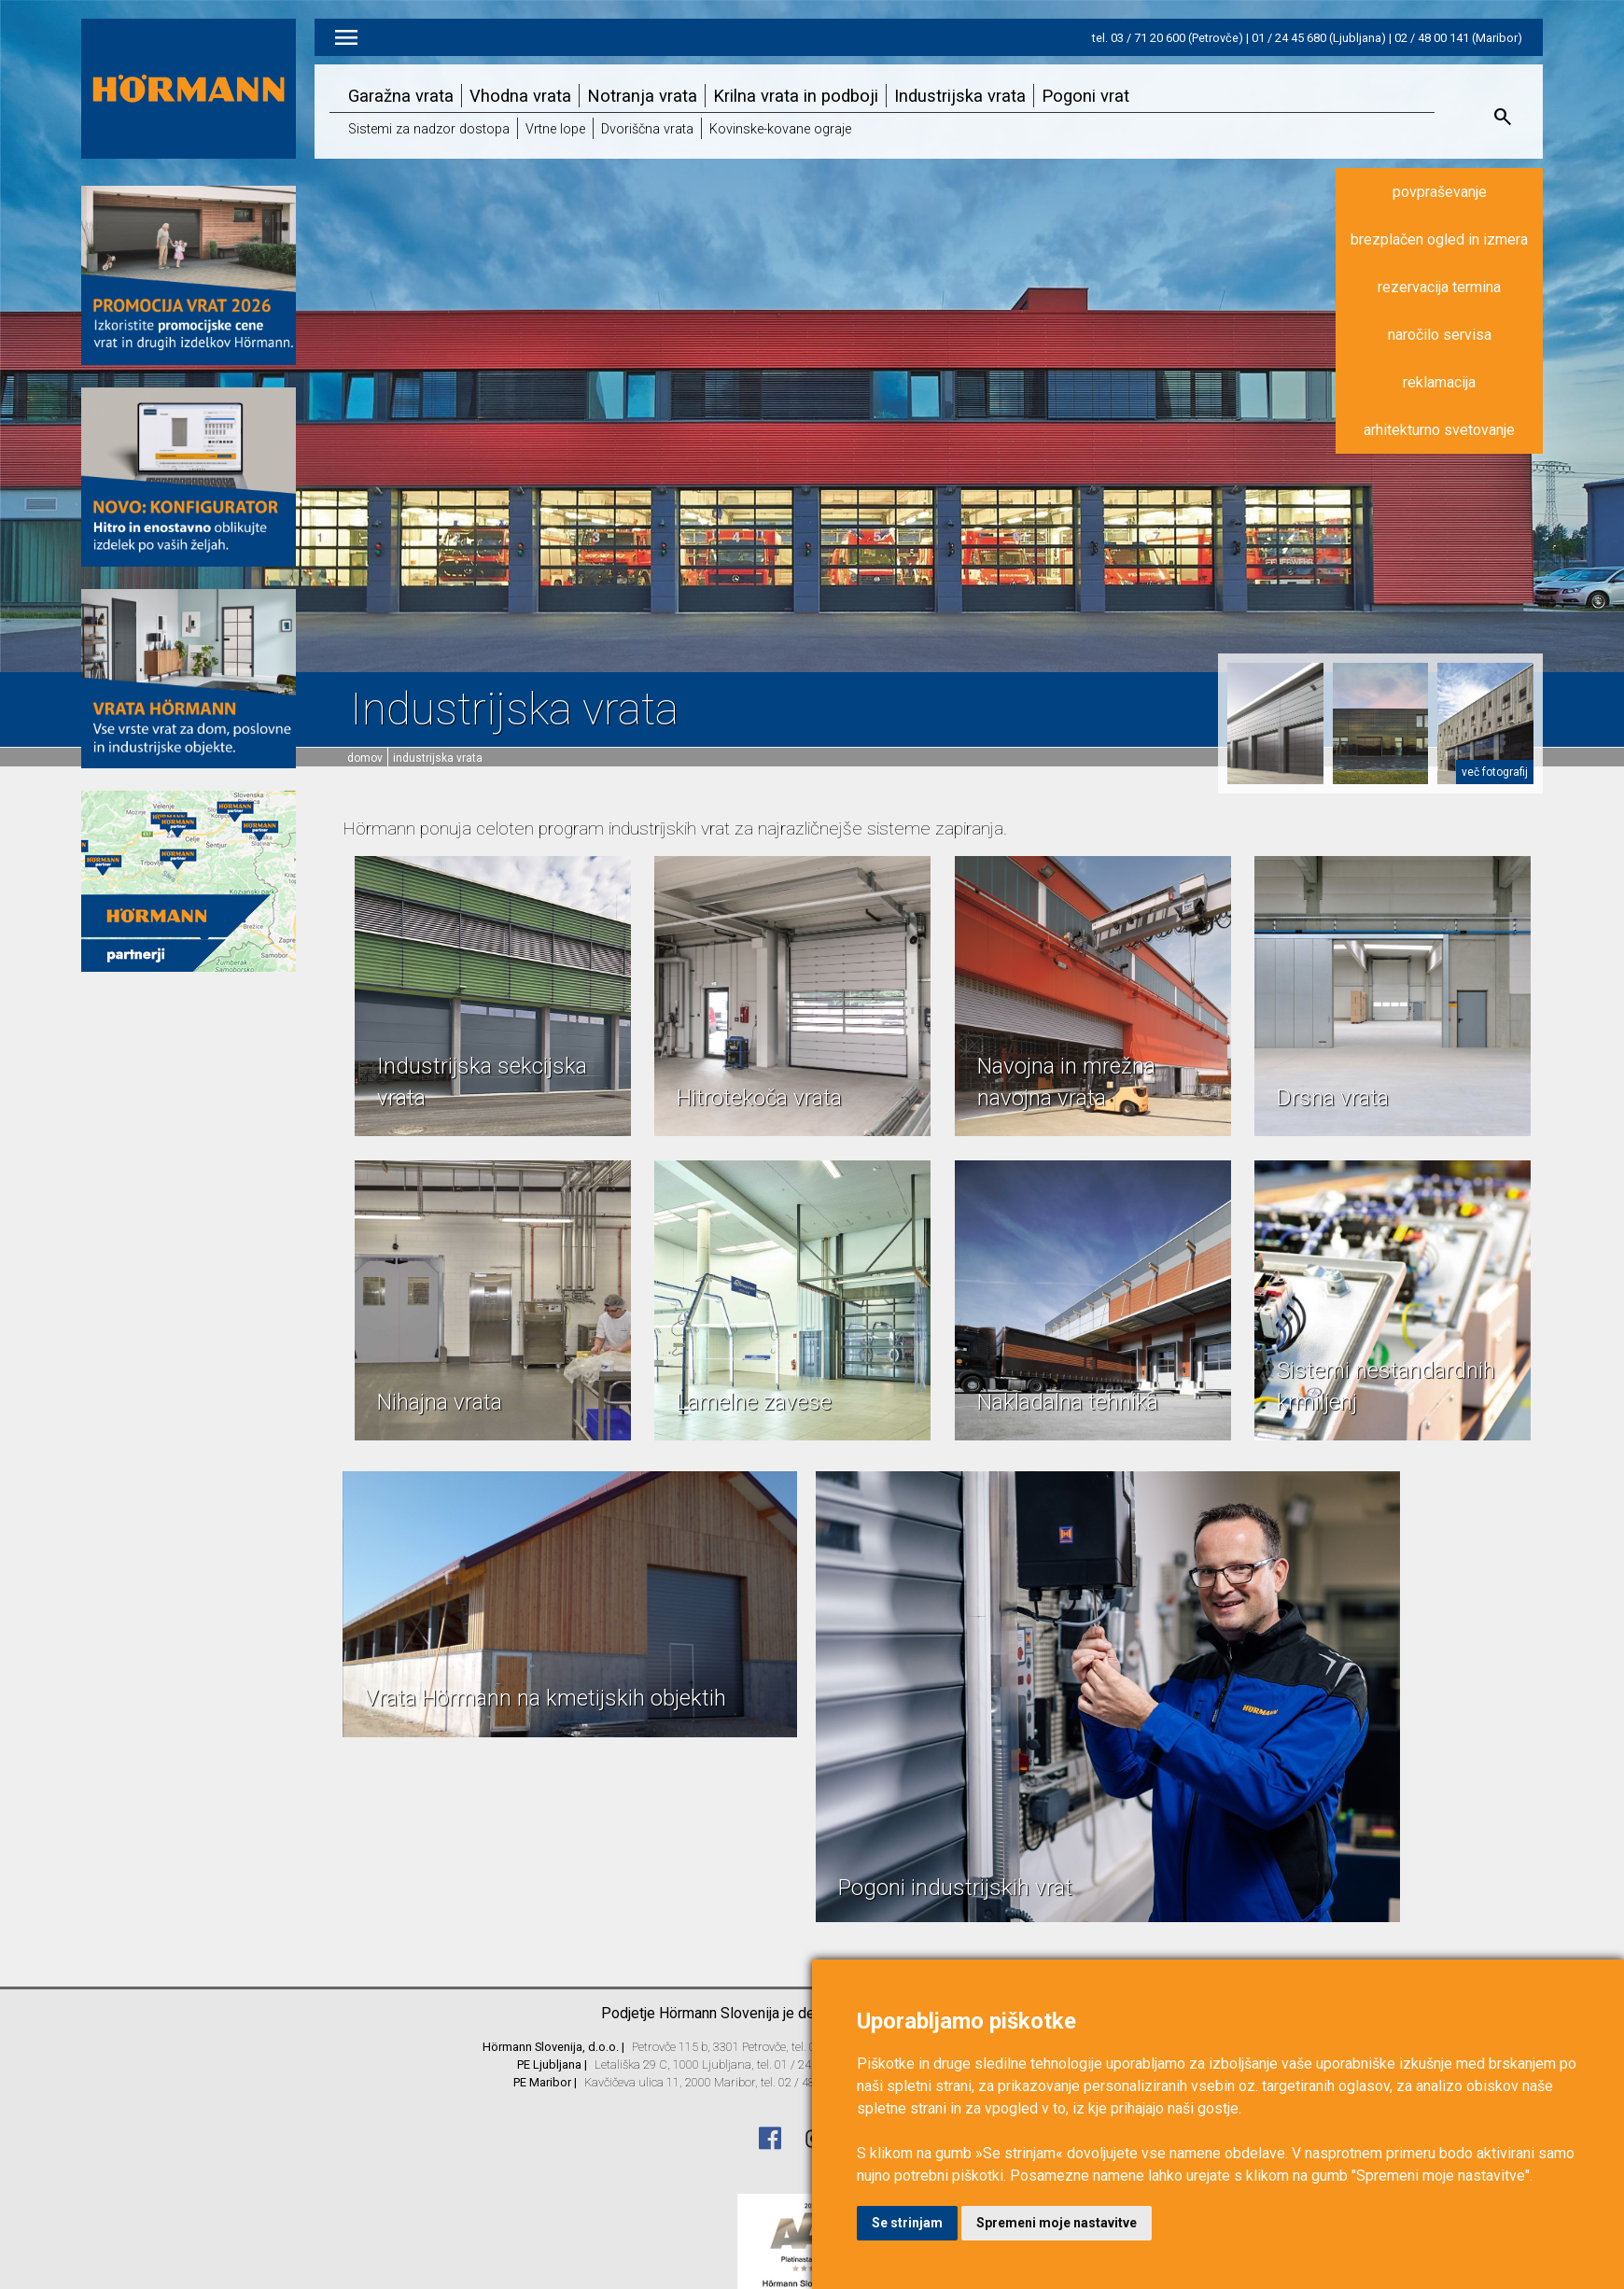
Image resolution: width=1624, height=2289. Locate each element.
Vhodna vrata (520, 95)
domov (365, 758)
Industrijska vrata (960, 95)
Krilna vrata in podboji (795, 95)
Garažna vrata (401, 95)
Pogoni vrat (1085, 95)
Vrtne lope (555, 129)
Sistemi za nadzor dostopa (429, 129)
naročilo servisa (1439, 335)
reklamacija (1439, 382)
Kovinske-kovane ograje (780, 129)
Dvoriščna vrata (647, 129)
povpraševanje (1440, 192)
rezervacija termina (1439, 287)
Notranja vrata (642, 95)
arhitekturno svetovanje (1439, 430)
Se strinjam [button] (907, 2222)
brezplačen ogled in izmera (1439, 239)
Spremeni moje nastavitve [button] (1056, 2222)
